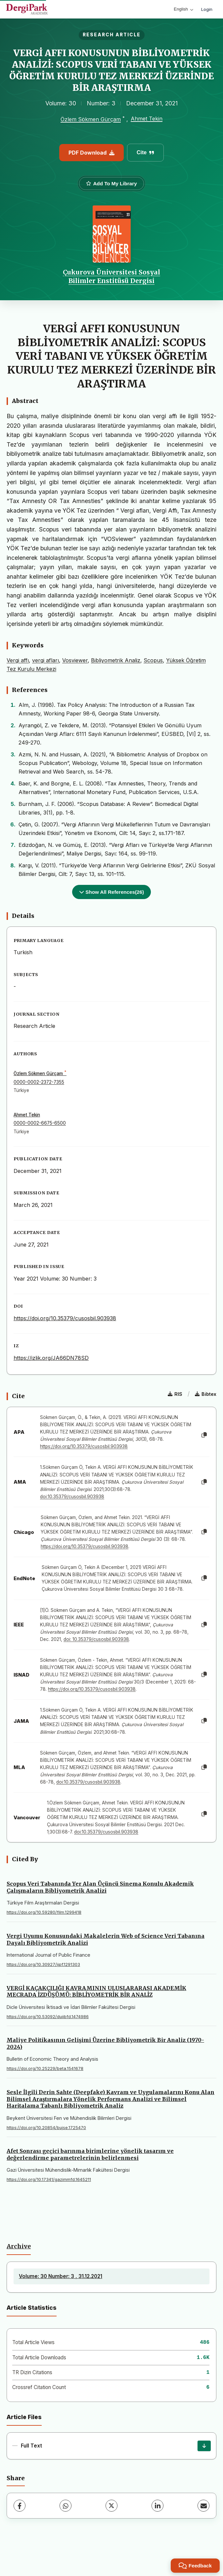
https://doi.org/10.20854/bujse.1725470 (46, 2127)
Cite (145, 152)
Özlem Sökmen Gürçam (91, 119)
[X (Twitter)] (111, 2506)
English (183, 9)
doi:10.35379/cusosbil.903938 (72, 1496)
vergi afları (45, 660)
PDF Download (91, 152)
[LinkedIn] (157, 2506)
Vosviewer (75, 660)
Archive (19, 2246)
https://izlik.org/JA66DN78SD (51, 1358)
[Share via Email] (203, 2506)
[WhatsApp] (65, 2506)
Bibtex (205, 1394)
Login (206, 9)
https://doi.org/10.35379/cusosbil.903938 (65, 1318)
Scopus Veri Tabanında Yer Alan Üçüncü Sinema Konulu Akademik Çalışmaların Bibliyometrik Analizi (100, 1887)
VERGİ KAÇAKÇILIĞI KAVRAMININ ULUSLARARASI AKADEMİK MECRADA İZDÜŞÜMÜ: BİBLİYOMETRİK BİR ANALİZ (96, 1991)
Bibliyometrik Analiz (115, 660)
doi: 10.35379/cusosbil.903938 (96, 1639)
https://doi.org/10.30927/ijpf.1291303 (43, 1964)
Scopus (153, 660)
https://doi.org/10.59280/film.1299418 (44, 1912)
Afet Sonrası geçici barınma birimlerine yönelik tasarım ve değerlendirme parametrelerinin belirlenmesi (90, 2154)
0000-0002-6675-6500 (40, 1123)
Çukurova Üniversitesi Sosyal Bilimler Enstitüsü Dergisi (111, 276)
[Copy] (204, 1435)
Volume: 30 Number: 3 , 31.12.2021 (60, 2276)
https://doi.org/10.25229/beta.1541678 (45, 2068)
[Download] (204, 2446)
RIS (175, 1394)
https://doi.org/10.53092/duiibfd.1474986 (48, 2016)
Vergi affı (18, 660)
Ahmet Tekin (146, 118)
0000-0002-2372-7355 (39, 1082)
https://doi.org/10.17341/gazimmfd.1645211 (49, 2179)
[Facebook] (19, 2506)
